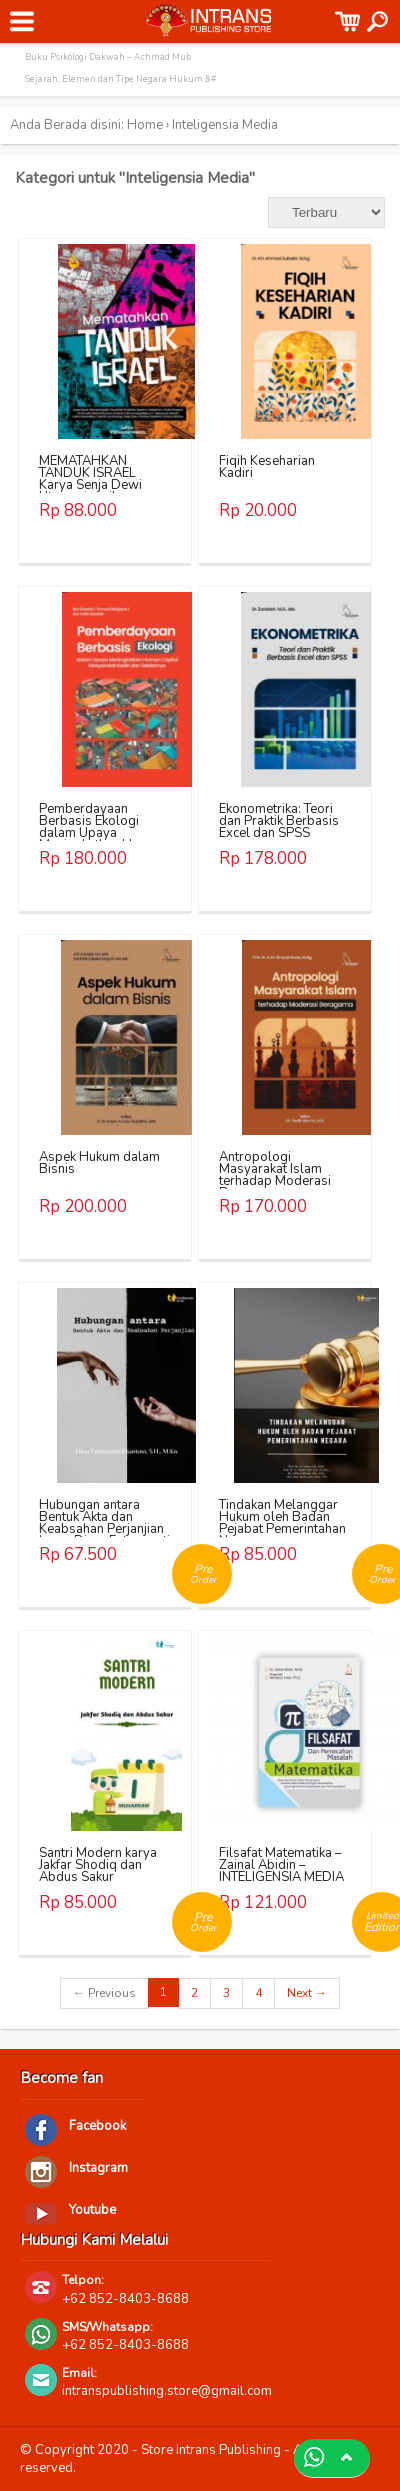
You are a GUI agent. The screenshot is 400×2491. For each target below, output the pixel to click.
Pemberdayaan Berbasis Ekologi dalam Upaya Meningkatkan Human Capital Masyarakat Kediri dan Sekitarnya (101, 839)
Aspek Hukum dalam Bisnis (99, 1163)
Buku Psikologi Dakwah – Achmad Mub (108, 57)
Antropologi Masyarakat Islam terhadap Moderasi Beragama (275, 1175)
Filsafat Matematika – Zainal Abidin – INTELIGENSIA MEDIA (281, 1865)
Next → (307, 1993)
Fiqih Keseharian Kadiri (267, 467)
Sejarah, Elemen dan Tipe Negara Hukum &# (120, 79)
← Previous (104, 1993)
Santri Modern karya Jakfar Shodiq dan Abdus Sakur (98, 1865)
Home (145, 125)
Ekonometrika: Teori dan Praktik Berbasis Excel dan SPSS (279, 821)
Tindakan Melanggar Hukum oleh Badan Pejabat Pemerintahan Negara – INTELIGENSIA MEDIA (282, 1529)
